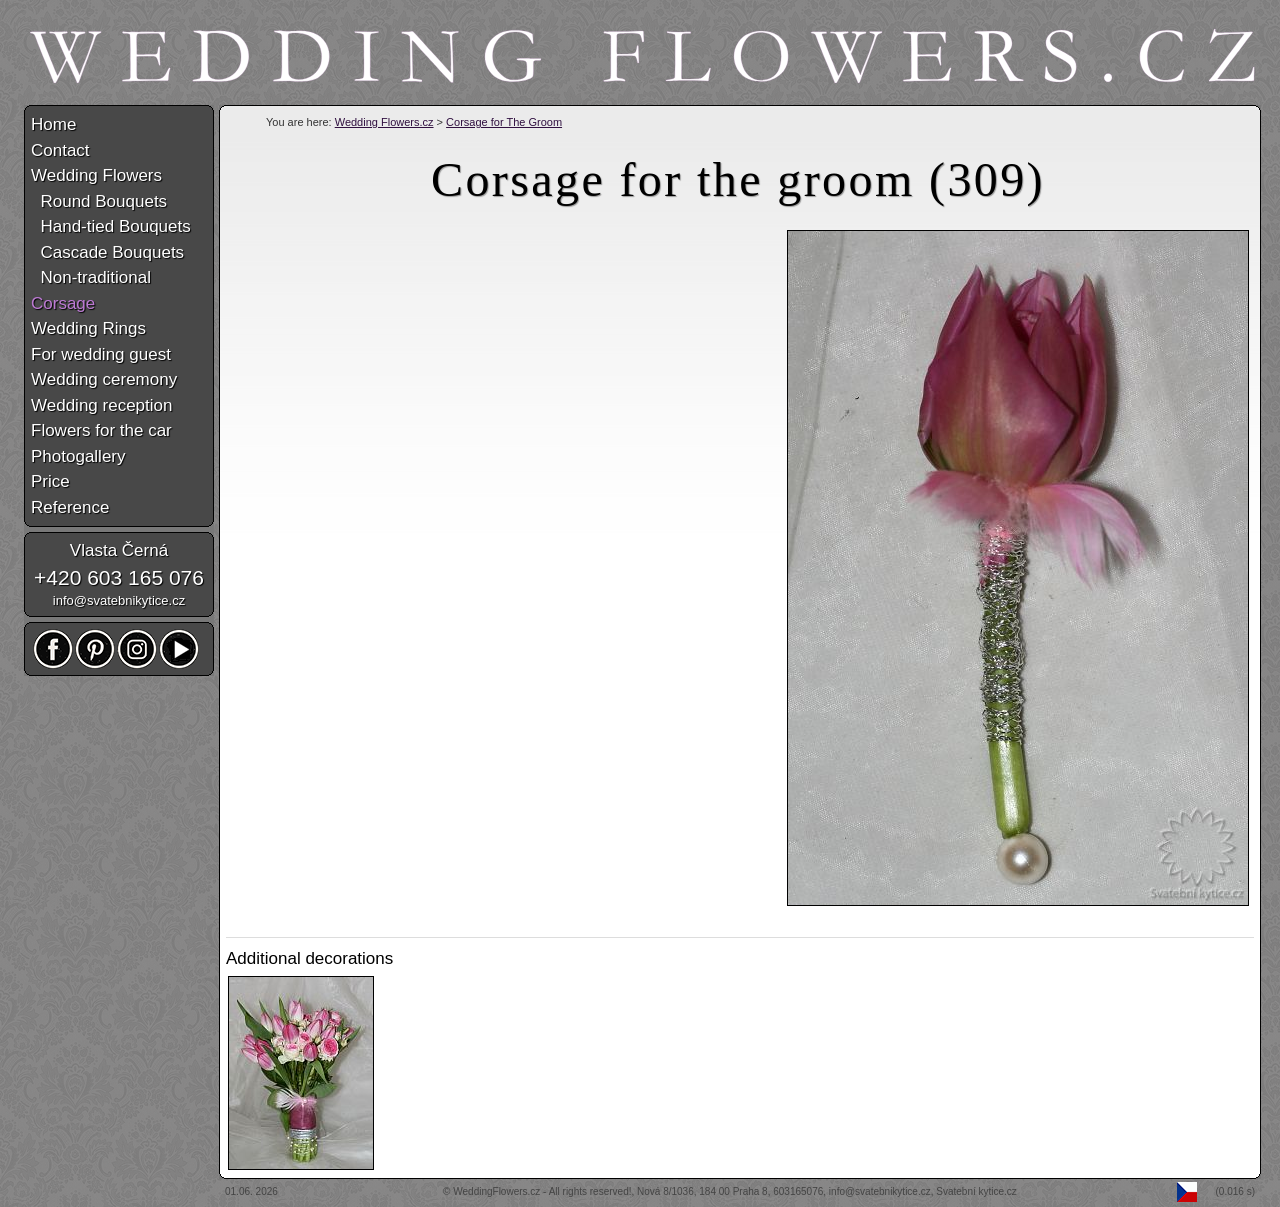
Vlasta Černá (119, 550)
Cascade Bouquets (107, 252)
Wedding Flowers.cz (384, 122)
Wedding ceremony (104, 379)
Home (53, 124)
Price (50, 481)
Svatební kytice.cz (976, 1191)
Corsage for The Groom (504, 122)
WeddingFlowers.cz (496, 1191)
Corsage (63, 303)
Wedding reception (101, 405)
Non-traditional (91, 277)
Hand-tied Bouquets (111, 226)
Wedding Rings (88, 328)
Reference (70, 507)
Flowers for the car (101, 430)
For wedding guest (101, 354)
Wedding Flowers (96, 175)
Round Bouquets (99, 201)
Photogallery (78, 456)
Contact (60, 150)
